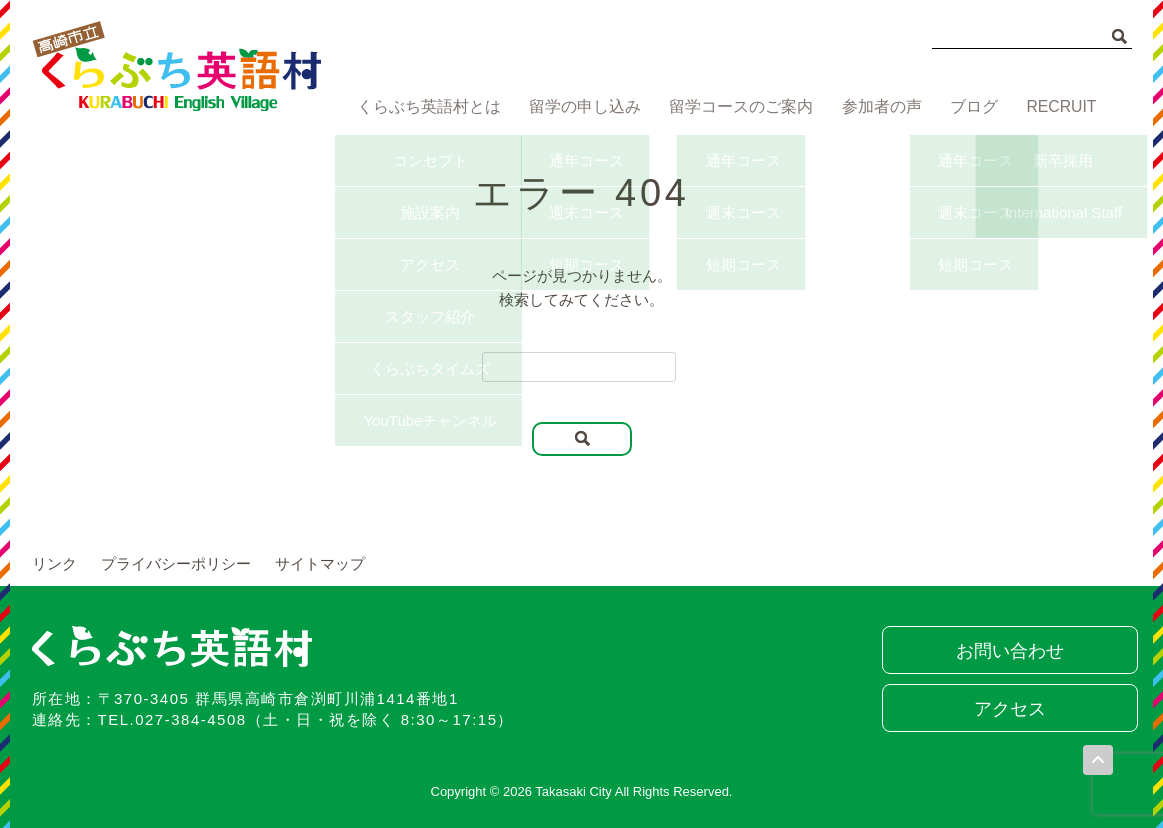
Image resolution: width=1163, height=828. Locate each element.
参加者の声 (875, 107)
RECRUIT (1063, 107)
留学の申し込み (579, 107)
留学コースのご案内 (735, 107)
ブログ (971, 107)
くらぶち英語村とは (424, 107)
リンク (54, 563)
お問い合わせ (1007, 651)
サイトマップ (320, 563)
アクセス (1007, 709)
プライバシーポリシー (176, 563)
